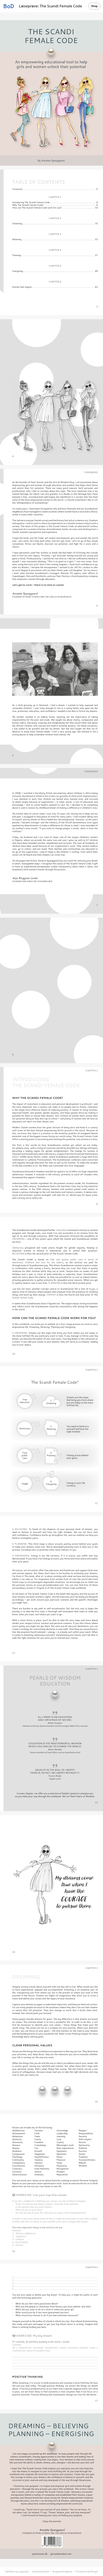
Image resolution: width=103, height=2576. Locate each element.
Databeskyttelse (40, 2571)
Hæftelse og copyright (17, 2571)
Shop (94, 6)
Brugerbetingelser (62, 2571)
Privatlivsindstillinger (87, 2571)
